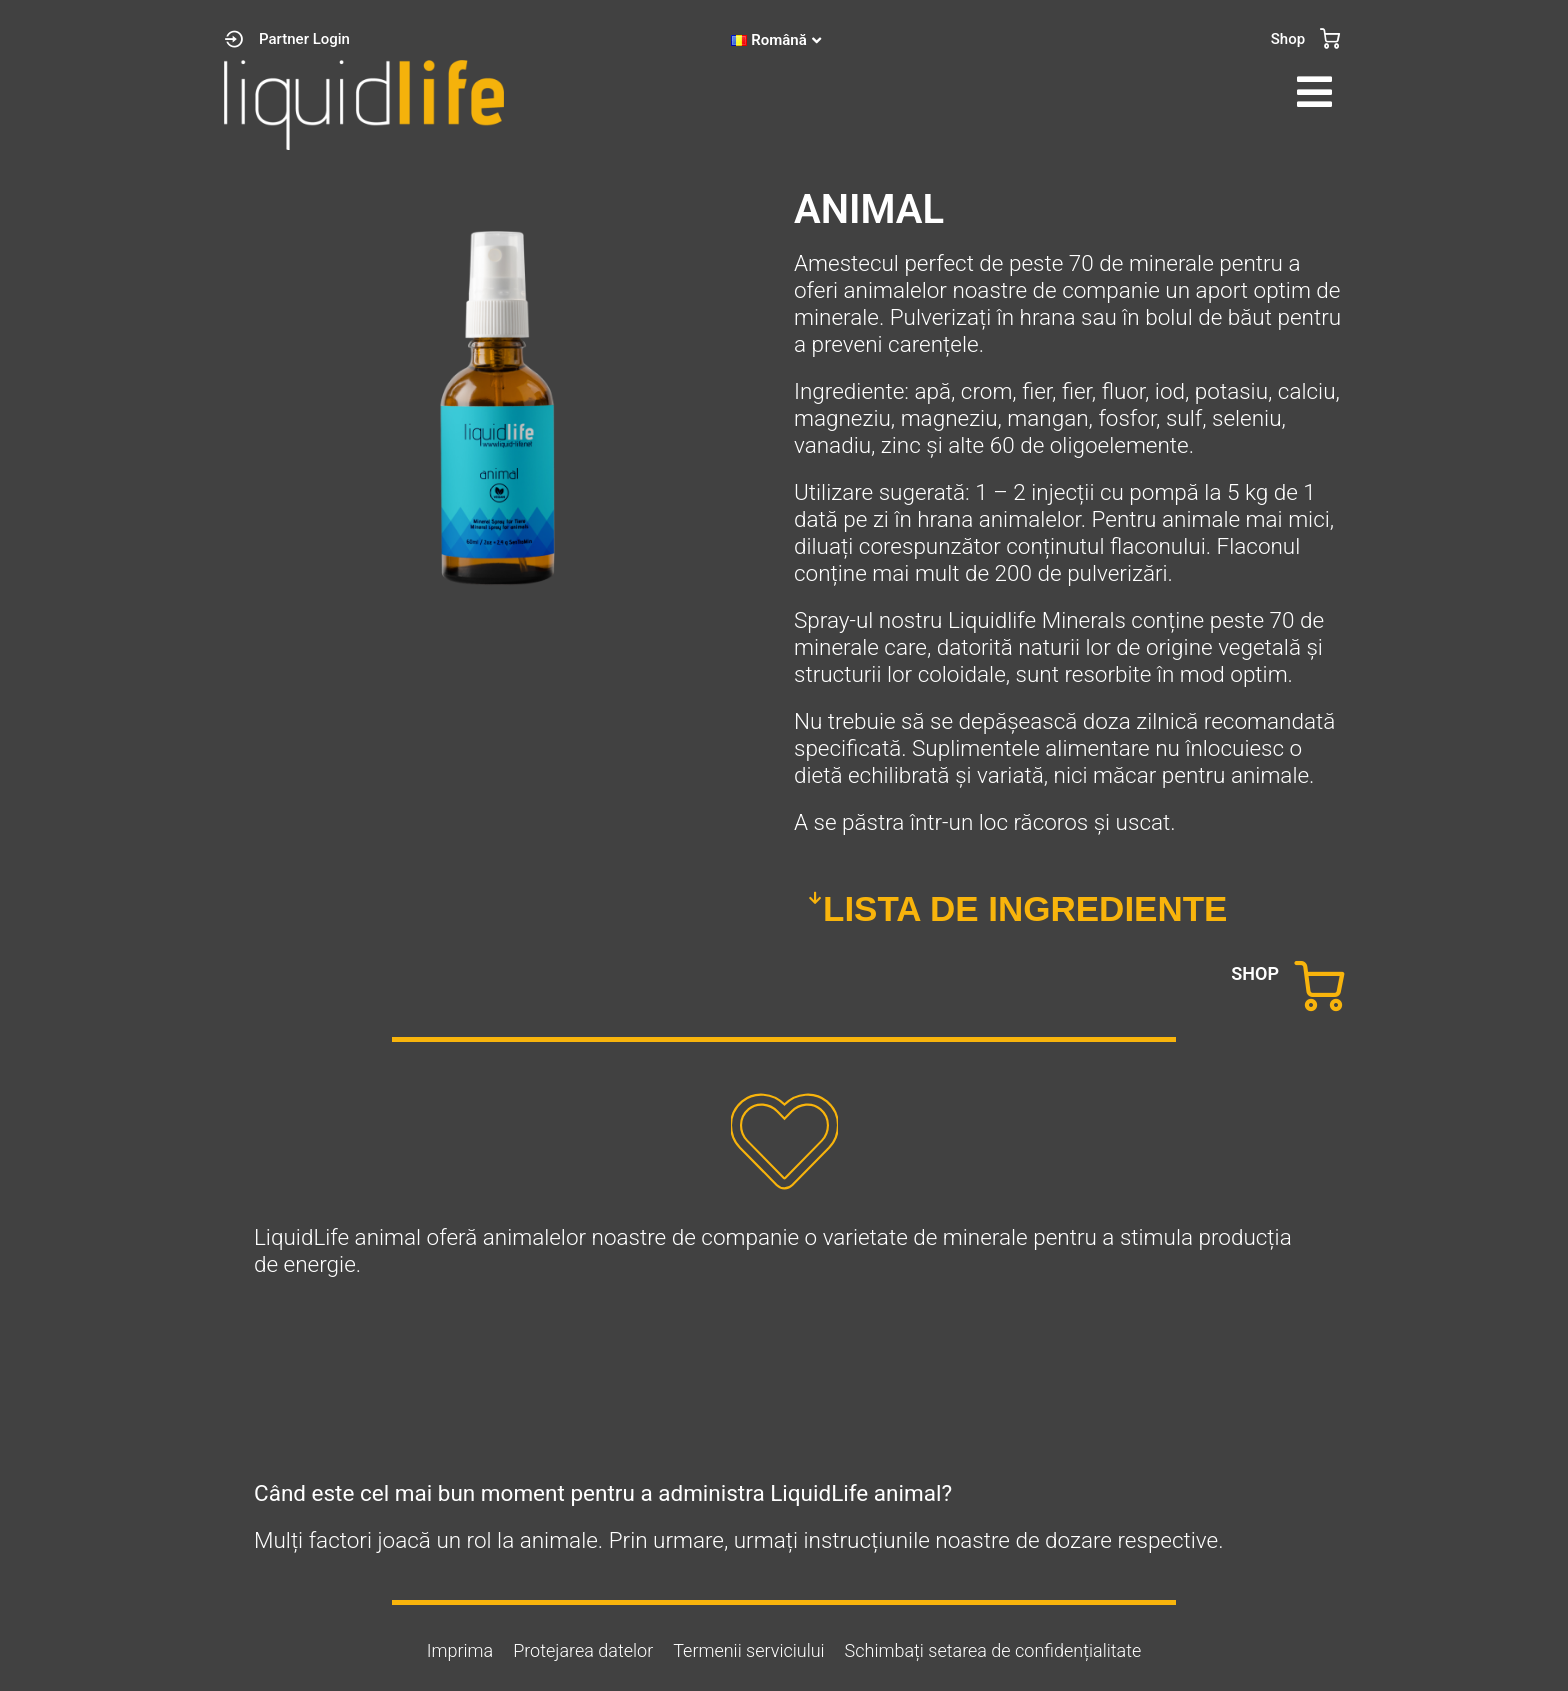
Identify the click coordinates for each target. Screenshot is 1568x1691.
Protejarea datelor (583, 1650)
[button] (1069, 92)
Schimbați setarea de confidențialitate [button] (993, 1650)
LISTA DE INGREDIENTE (1025, 908)
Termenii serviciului (748, 1650)
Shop (1288, 39)
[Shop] (1330, 39)
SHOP (1255, 973)
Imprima (460, 1650)
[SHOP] (1319, 986)
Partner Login (304, 39)
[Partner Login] (234, 39)
